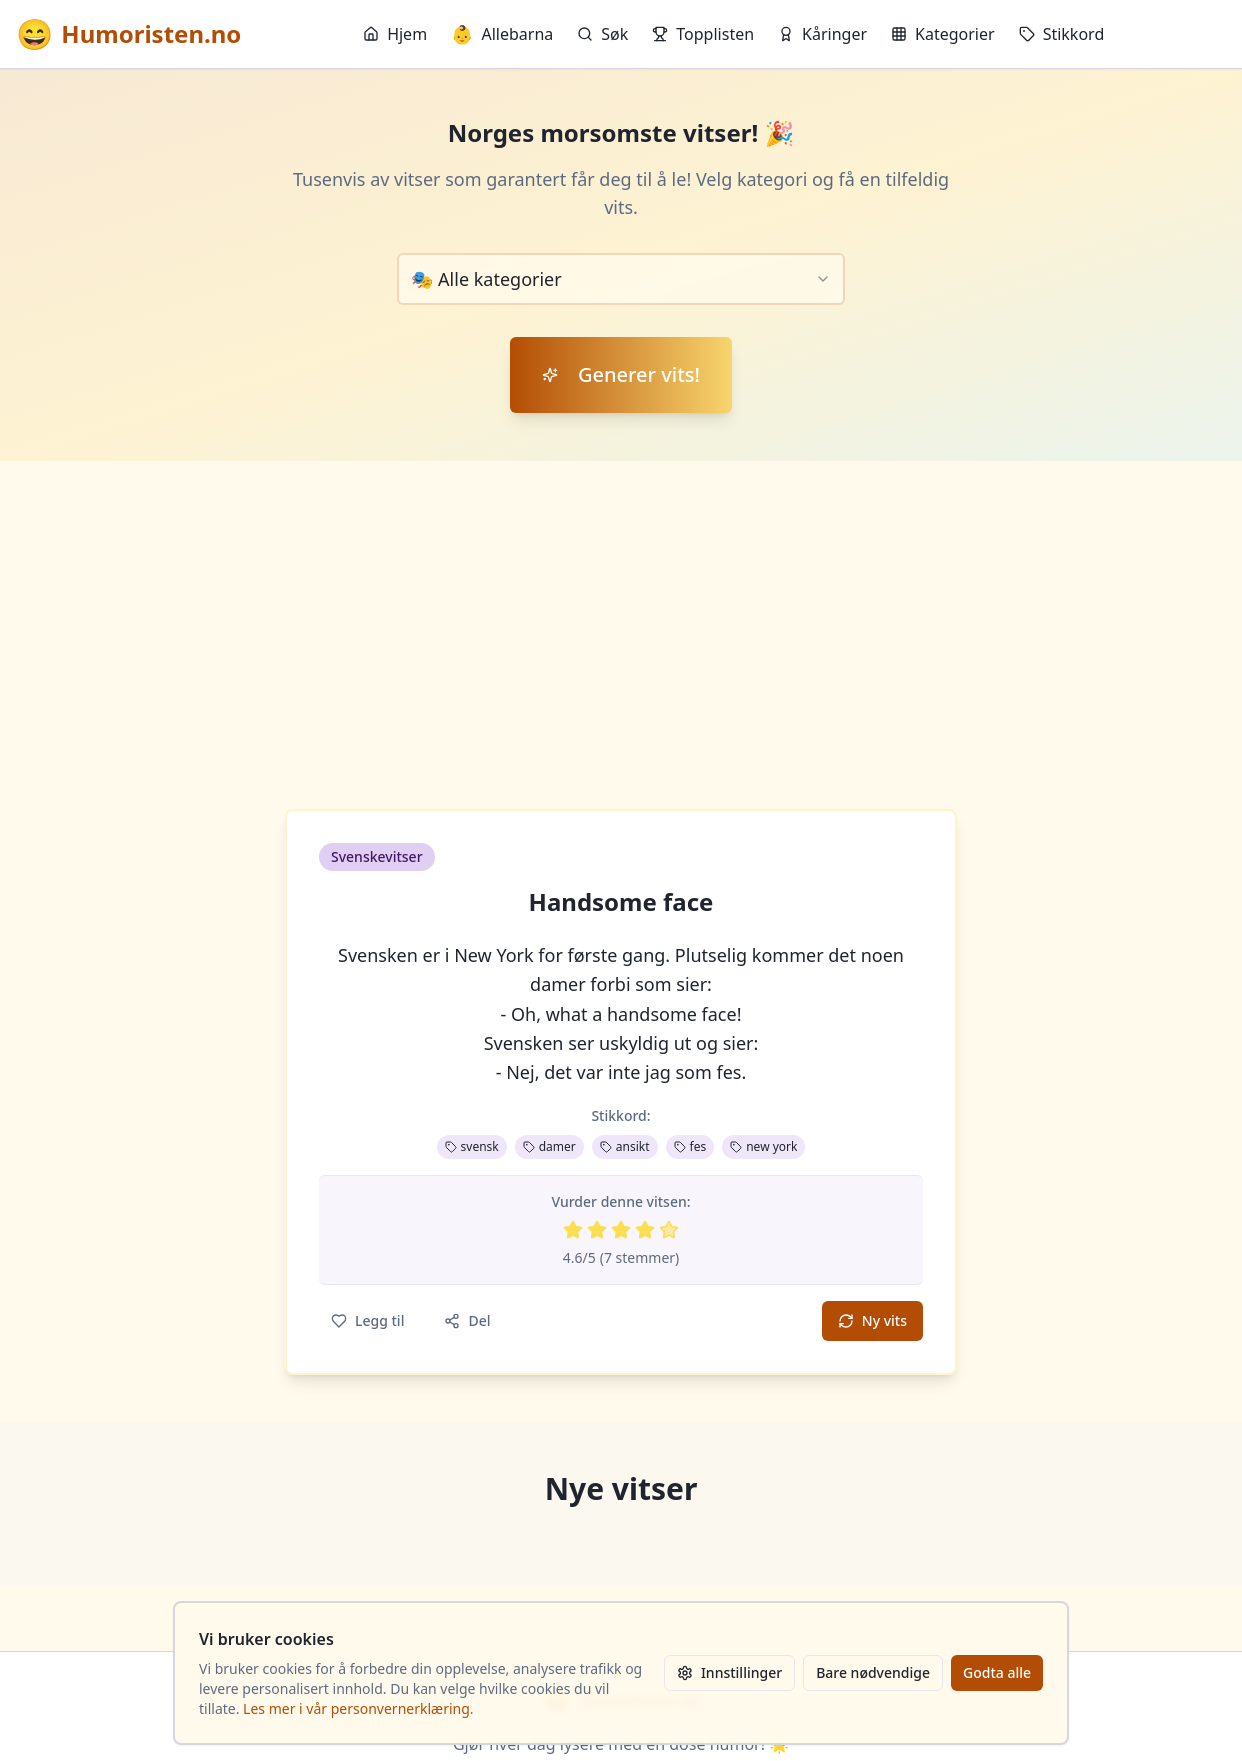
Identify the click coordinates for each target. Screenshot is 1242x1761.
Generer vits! (621, 374)
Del (467, 1320)
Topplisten (703, 34)
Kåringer (822, 34)
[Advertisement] (621, 611)
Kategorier (943, 34)
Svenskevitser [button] (377, 856)
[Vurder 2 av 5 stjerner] (597, 1230)
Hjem (395, 34)
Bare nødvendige (873, 1672)
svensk (472, 1146)
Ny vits (872, 1320)
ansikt (625, 1146)
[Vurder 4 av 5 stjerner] (645, 1230)
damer (549, 1146)
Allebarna (502, 34)
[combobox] (621, 279)
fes (690, 1146)
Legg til (367, 1320)
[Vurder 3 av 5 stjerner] (621, 1230)
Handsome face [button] (621, 902)
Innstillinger (729, 1672)
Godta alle (997, 1672)
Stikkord (1062, 34)
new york (763, 1146)
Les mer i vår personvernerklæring (356, 1708)
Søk (602, 34)
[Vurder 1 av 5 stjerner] (573, 1230)
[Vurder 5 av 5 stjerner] (669, 1230)
